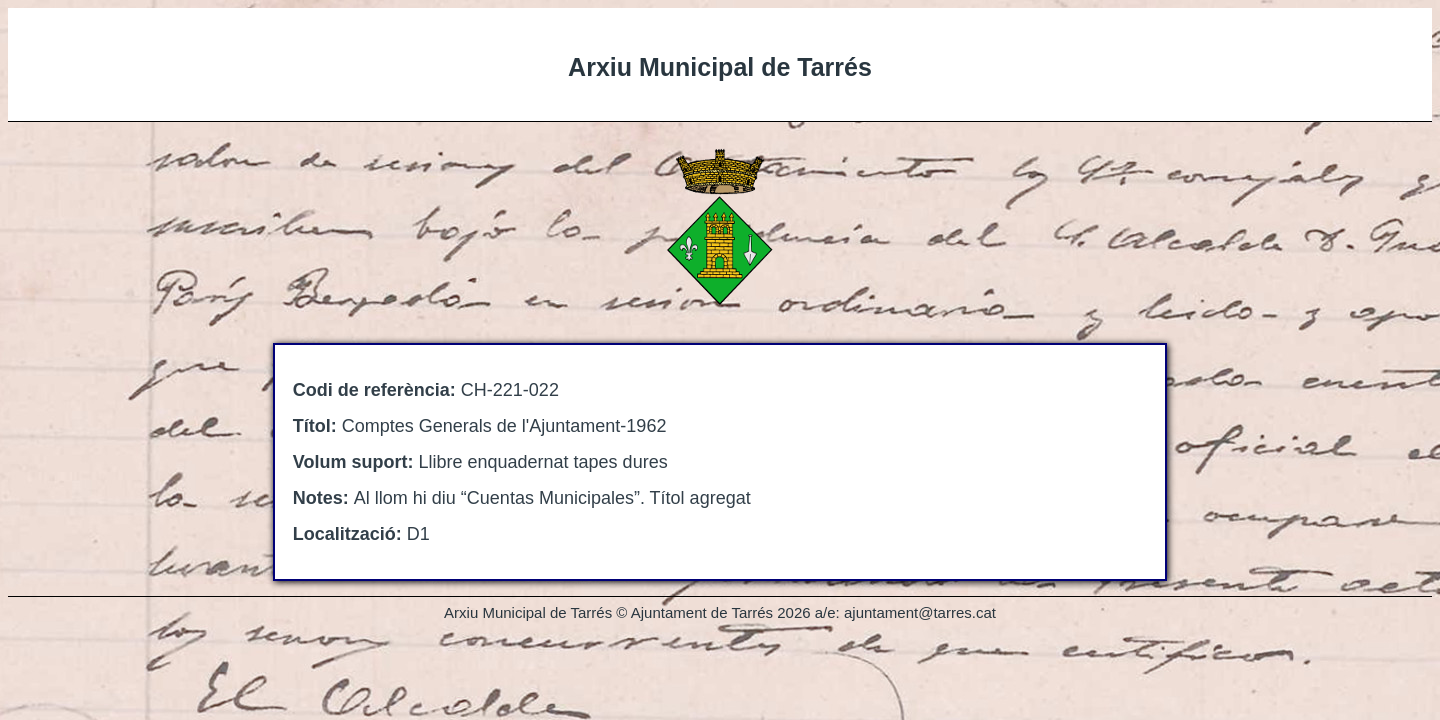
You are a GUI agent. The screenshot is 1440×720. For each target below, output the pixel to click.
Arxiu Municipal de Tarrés (720, 67)
